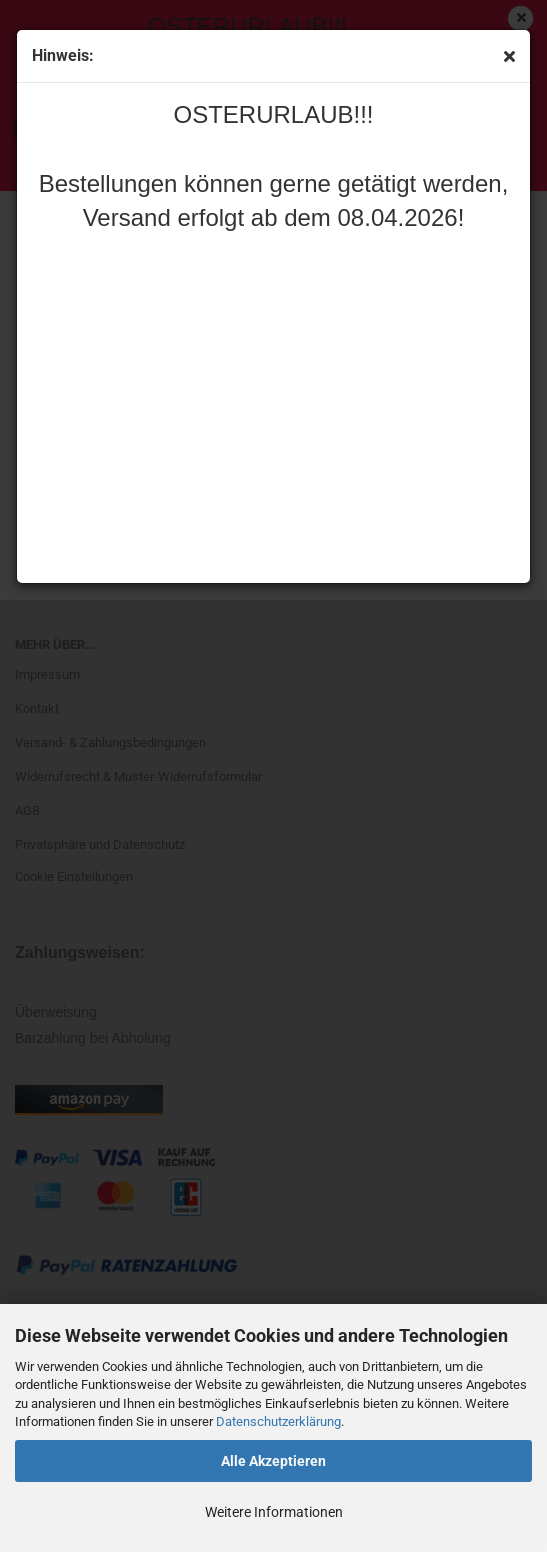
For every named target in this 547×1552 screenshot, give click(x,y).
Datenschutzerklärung (278, 1421)
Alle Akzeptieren (273, 1461)
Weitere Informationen (274, 1512)
